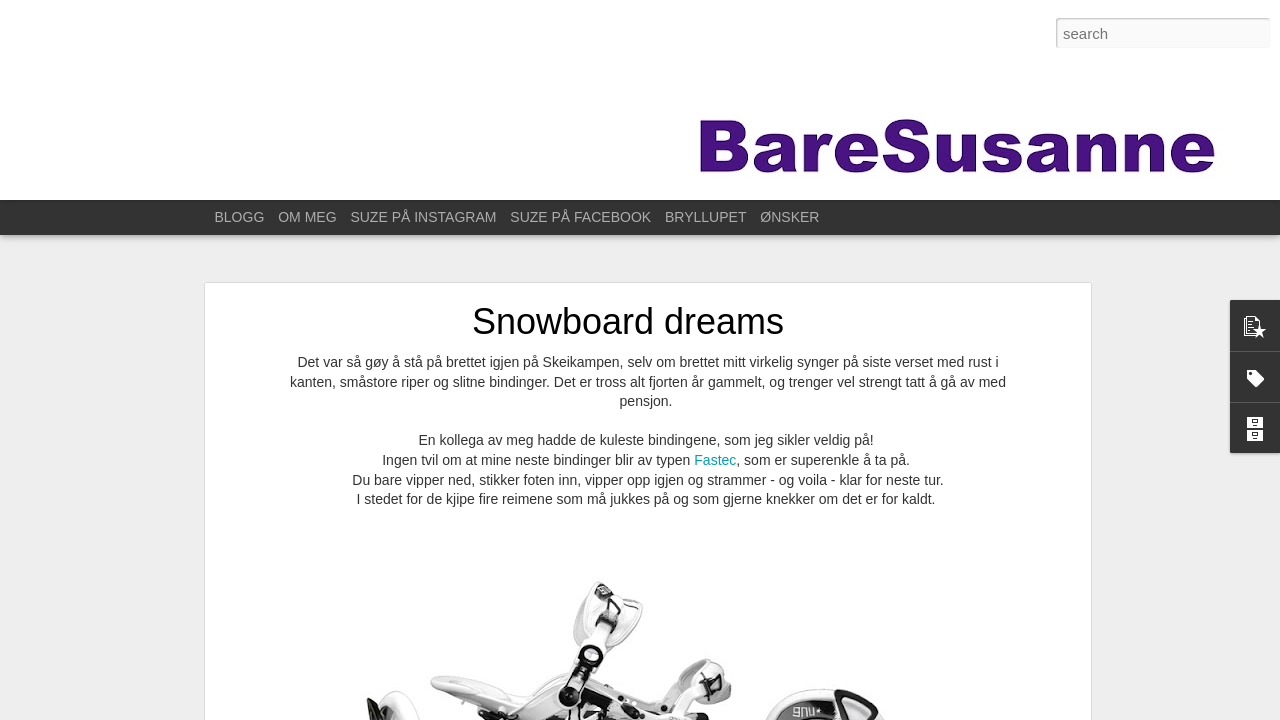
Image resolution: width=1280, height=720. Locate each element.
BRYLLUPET (705, 217)
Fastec (715, 449)
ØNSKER (789, 217)
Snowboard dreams (628, 310)
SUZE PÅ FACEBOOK (580, 217)
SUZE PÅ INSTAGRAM (423, 217)
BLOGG (240, 217)
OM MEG (307, 217)
